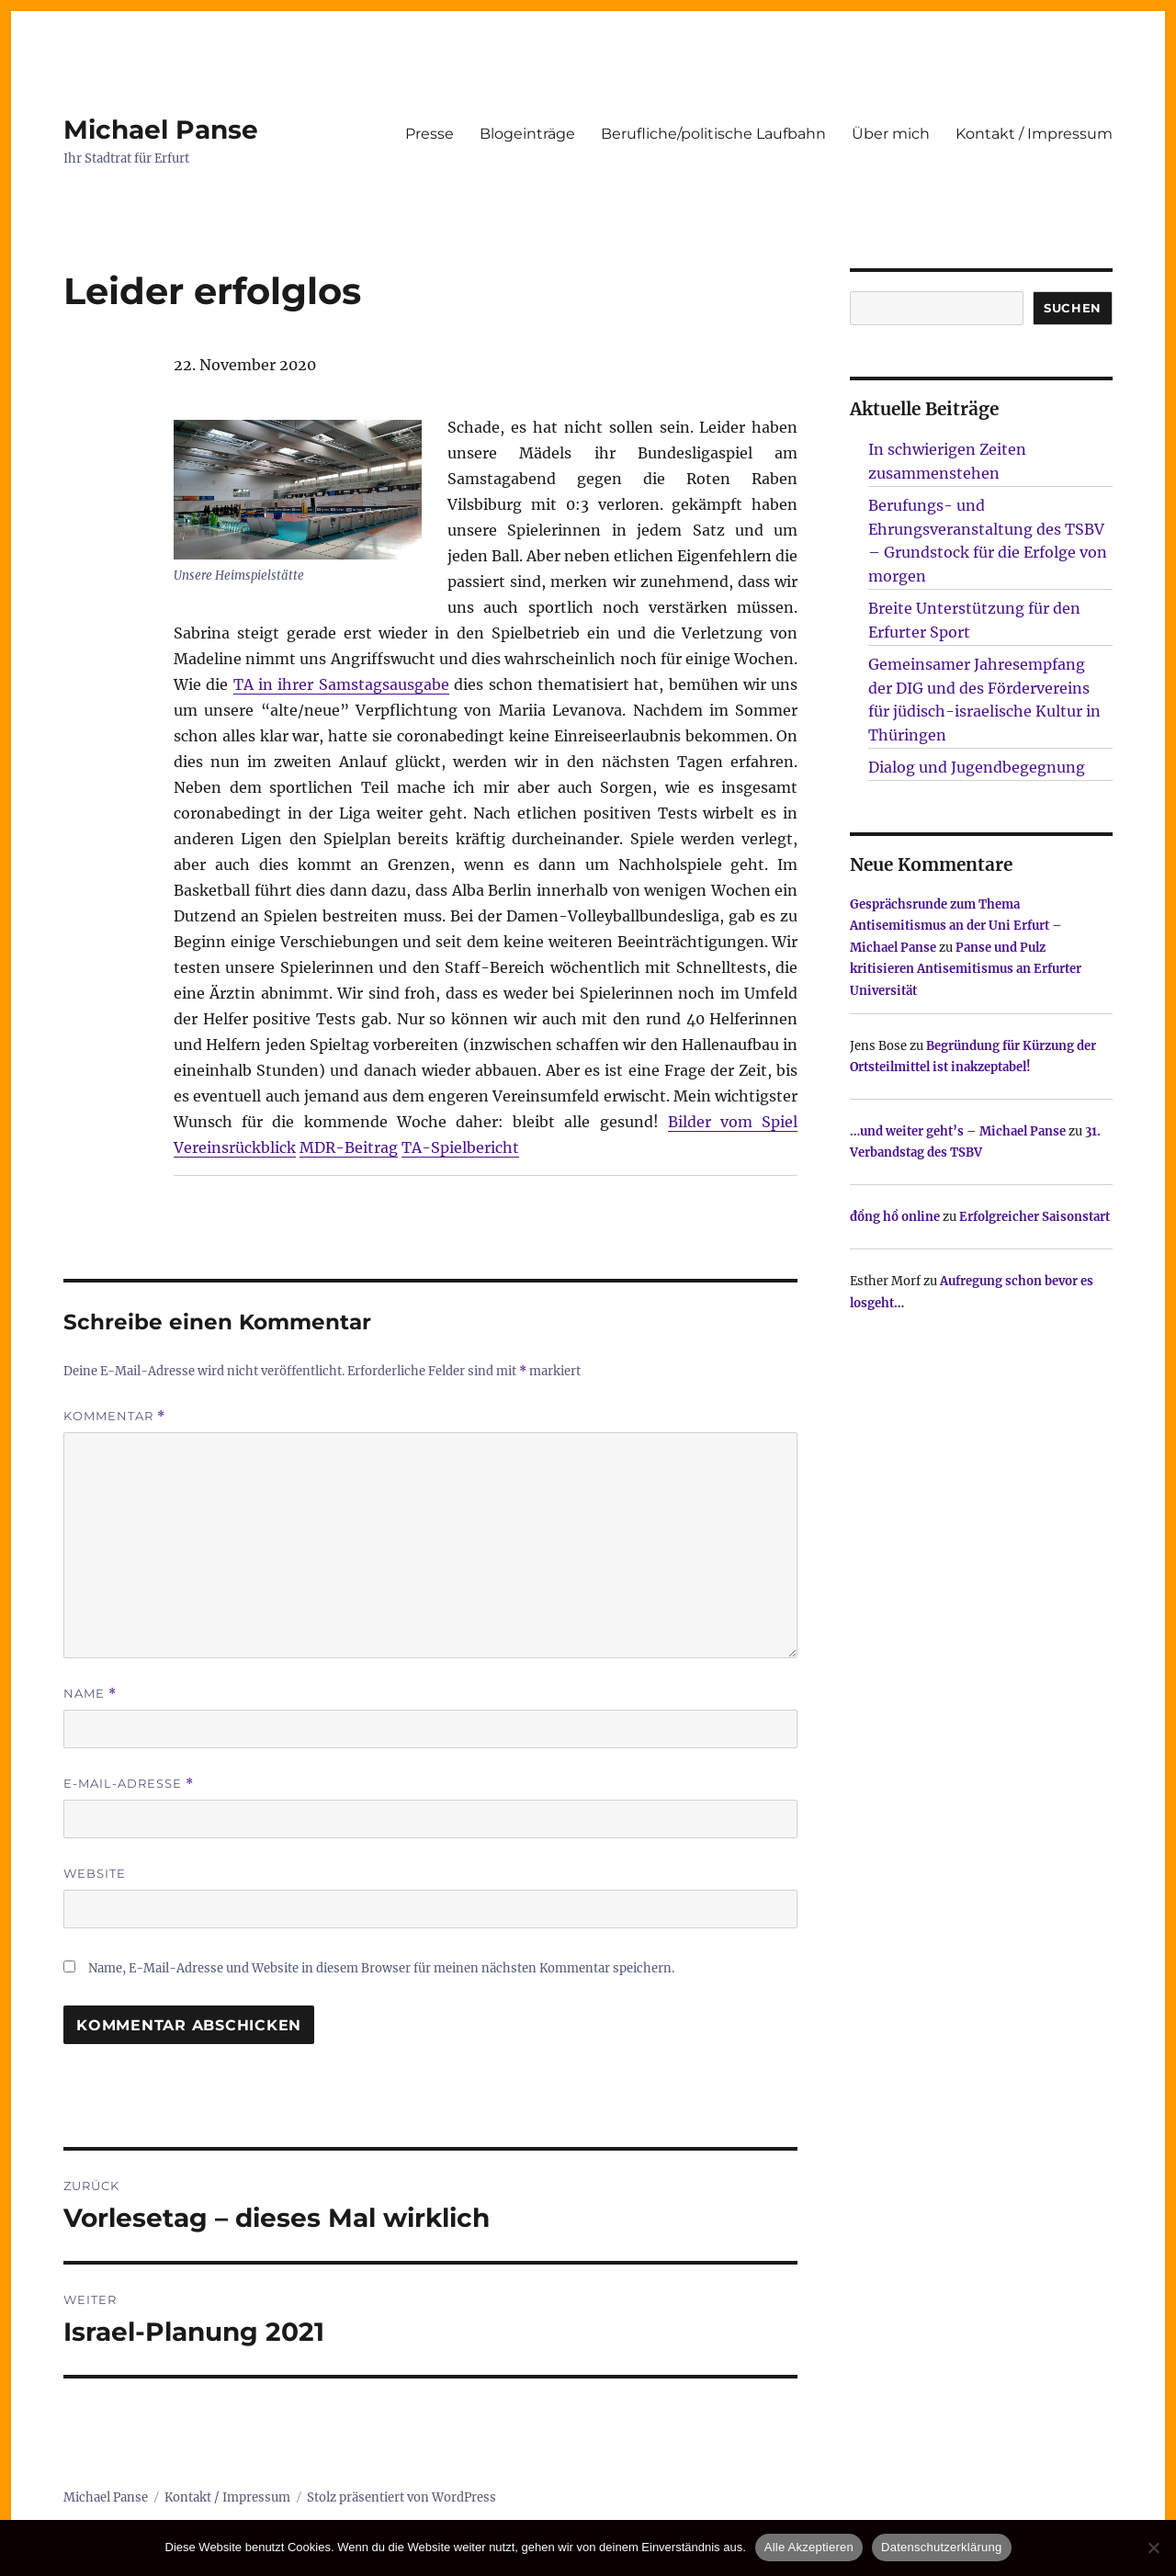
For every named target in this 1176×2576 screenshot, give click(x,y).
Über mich (891, 133)
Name (90, 1693)
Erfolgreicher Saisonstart (1034, 1217)
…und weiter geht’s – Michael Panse (958, 1131)
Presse (429, 133)
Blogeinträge (527, 133)
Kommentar (114, 1416)
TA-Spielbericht (460, 1147)
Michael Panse (160, 129)
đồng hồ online (895, 1217)
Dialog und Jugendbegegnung (976, 767)
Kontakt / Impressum (1034, 133)
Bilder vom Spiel (732, 1122)
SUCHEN (1073, 307)
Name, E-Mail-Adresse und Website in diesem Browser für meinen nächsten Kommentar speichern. (381, 1968)
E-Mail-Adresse (128, 1783)
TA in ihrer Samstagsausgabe (341, 684)
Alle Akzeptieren (809, 2547)
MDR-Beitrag (349, 1147)
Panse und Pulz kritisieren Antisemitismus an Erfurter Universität (965, 969)
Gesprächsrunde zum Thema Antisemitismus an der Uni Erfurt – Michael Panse (956, 926)
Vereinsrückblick (235, 1147)
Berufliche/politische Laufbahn (713, 133)
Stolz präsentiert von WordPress (401, 2497)
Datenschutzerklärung (941, 2547)
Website (94, 1873)
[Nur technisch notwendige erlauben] (1153, 2547)
